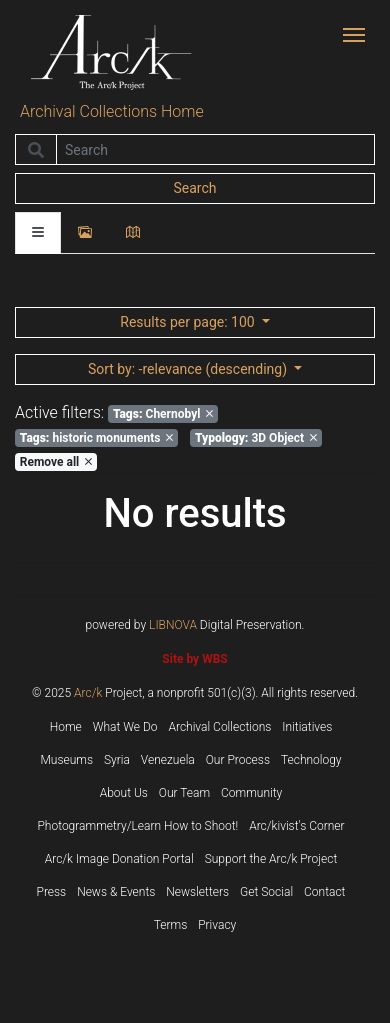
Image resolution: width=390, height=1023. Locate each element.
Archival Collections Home (112, 111)
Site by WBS (194, 659)
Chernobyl (163, 414)
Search (194, 188)
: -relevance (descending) (189, 369)
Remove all (56, 462)
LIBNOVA (173, 625)
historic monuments (97, 438)
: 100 (189, 322)
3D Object (256, 438)
